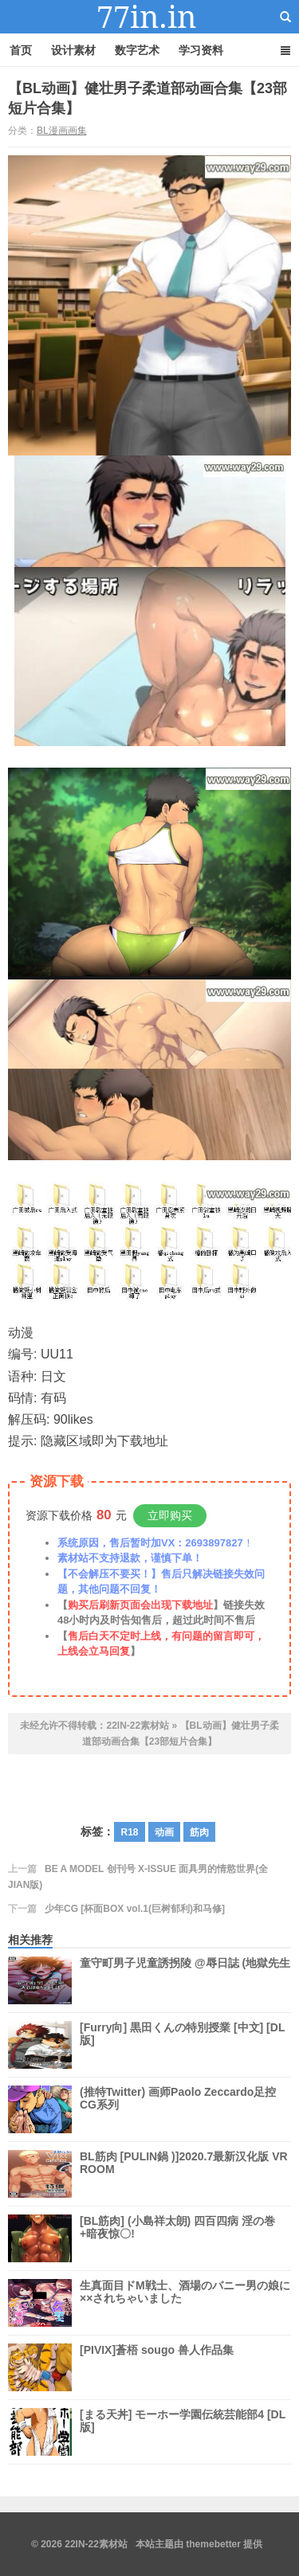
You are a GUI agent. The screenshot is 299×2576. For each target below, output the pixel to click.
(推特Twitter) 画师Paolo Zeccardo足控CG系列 (178, 2109)
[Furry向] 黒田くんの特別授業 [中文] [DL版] (182, 2045)
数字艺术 (137, 50)
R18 (129, 1832)
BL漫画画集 (62, 130)
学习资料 (201, 50)
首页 (21, 50)
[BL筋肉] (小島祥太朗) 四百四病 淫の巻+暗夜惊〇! (177, 2238)
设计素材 (73, 50)
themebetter (213, 2544)
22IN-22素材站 (150, 16)
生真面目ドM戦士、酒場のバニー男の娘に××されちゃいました (185, 2303)
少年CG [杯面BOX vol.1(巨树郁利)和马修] (135, 1908)
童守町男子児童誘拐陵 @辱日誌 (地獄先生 (185, 1980)
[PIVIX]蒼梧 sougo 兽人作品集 (157, 2367)
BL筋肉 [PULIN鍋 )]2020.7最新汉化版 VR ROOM (184, 2174)
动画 (164, 1832)
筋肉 (199, 1832)
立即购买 (170, 1515)
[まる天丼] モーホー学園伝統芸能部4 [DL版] (182, 2432)
